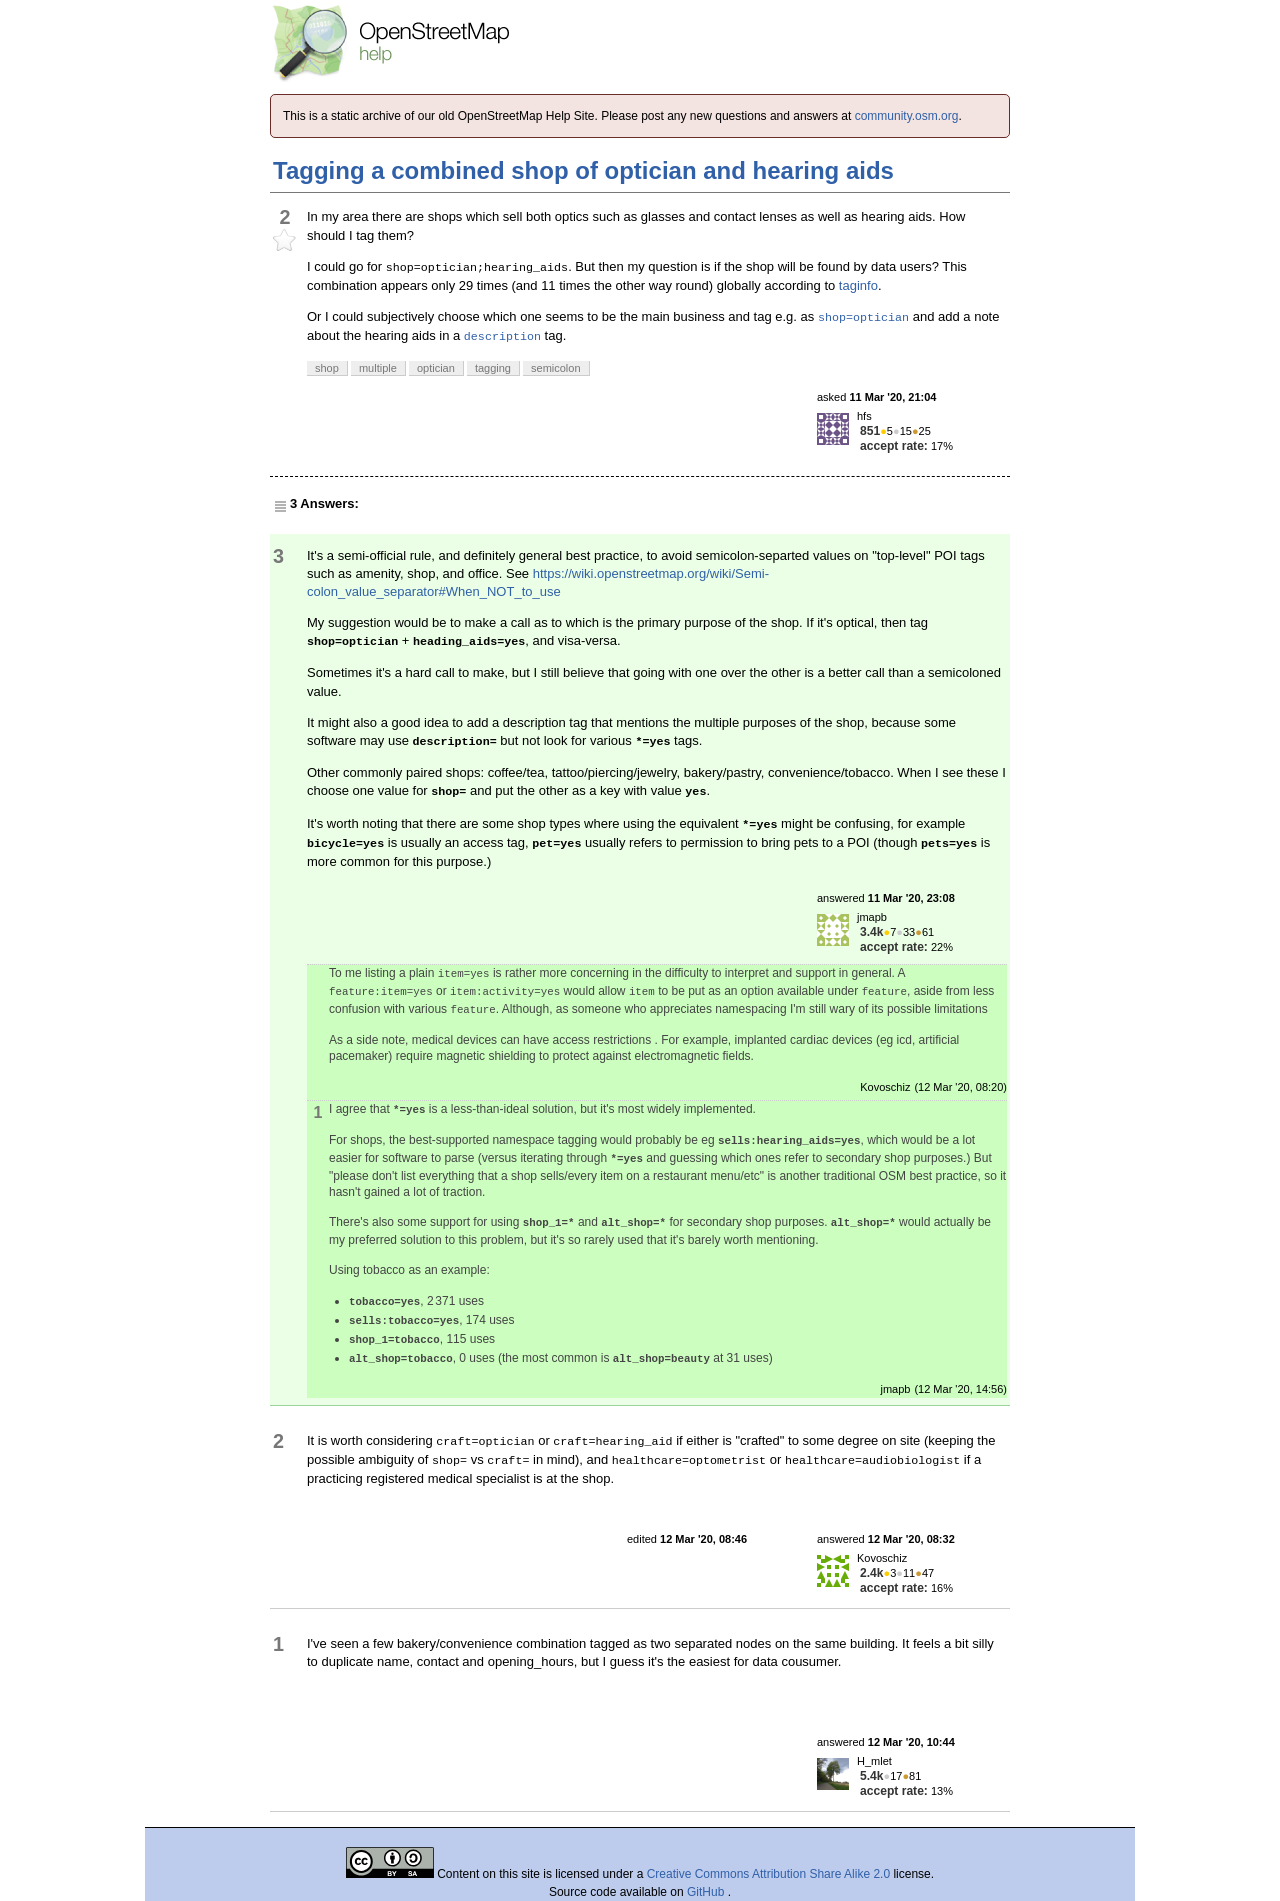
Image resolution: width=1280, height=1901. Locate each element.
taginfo (858, 285)
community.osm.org (907, 116)
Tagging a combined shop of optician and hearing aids (583, 170)
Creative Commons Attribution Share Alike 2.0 (768, 1874)
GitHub (707, 1892)
